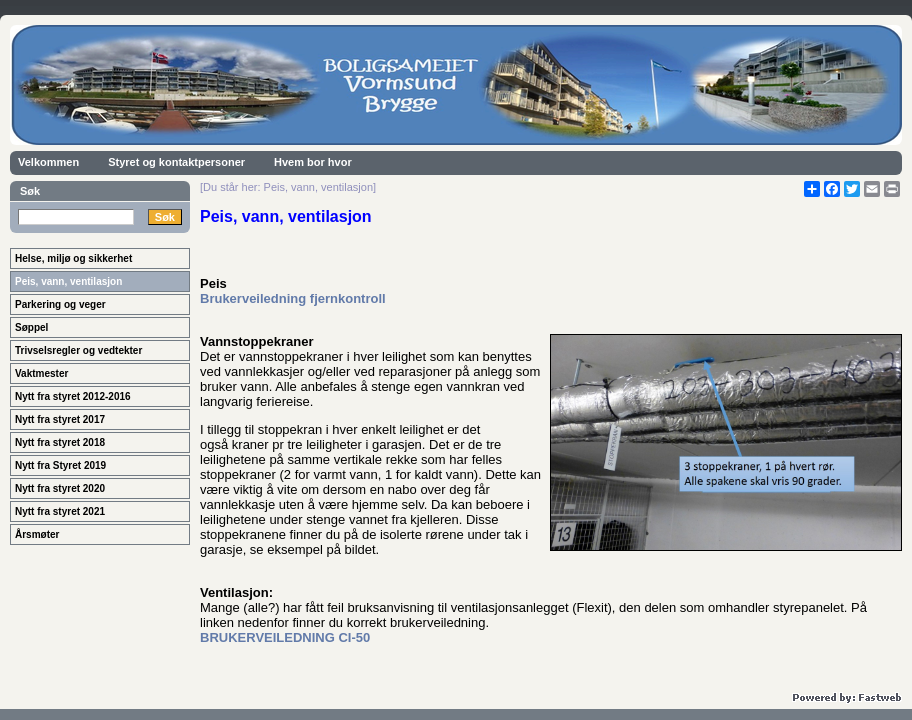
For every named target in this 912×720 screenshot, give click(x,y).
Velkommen (48, 162)
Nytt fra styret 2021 (60, 511)
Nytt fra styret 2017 (60, 419)
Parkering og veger (60, 304)
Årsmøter (37, 534)
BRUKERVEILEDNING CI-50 (285, 637)
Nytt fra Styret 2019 (60, 465)
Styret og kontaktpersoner (176, 162)
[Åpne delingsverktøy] (812, 189)
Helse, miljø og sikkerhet (73, 258)
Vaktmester (41, 373)
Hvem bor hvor (313, 162)
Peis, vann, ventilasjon (68, 281)
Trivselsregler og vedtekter (78, 350)
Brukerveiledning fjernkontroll (293, 298)
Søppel (31, 327)
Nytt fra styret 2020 (60, 488)
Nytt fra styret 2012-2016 (73, 396)
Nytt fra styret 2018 (60, 442)
